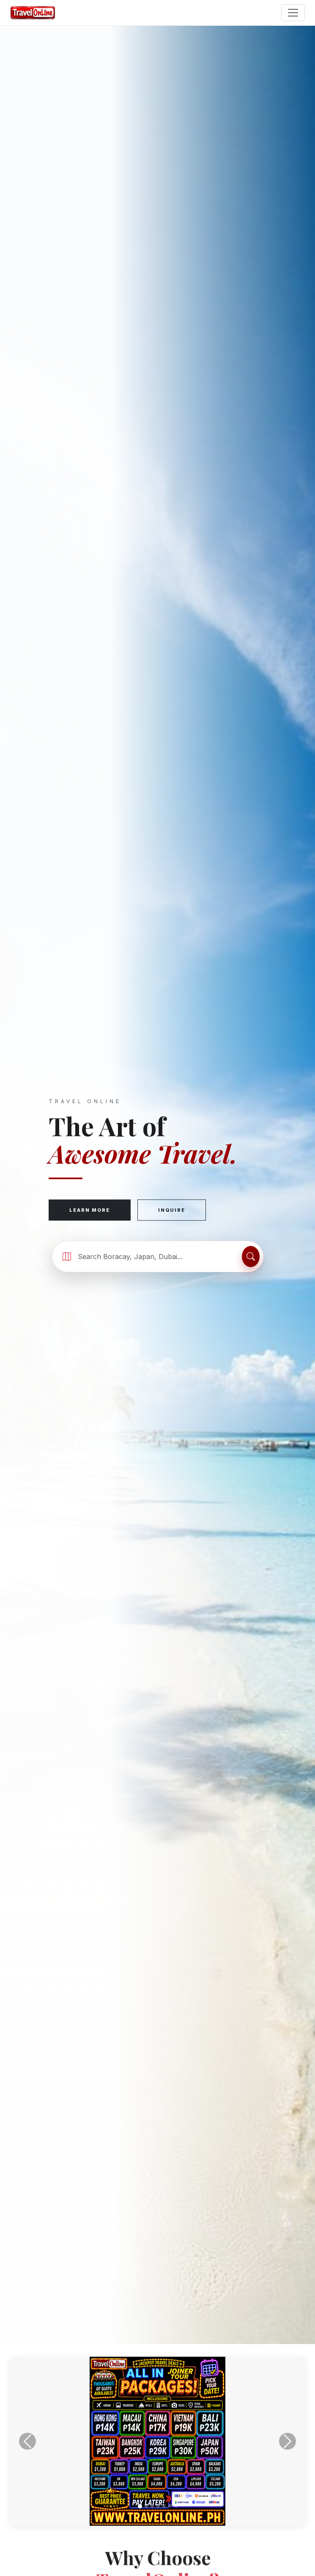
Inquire (171, 1210)
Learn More (89, 1210)
